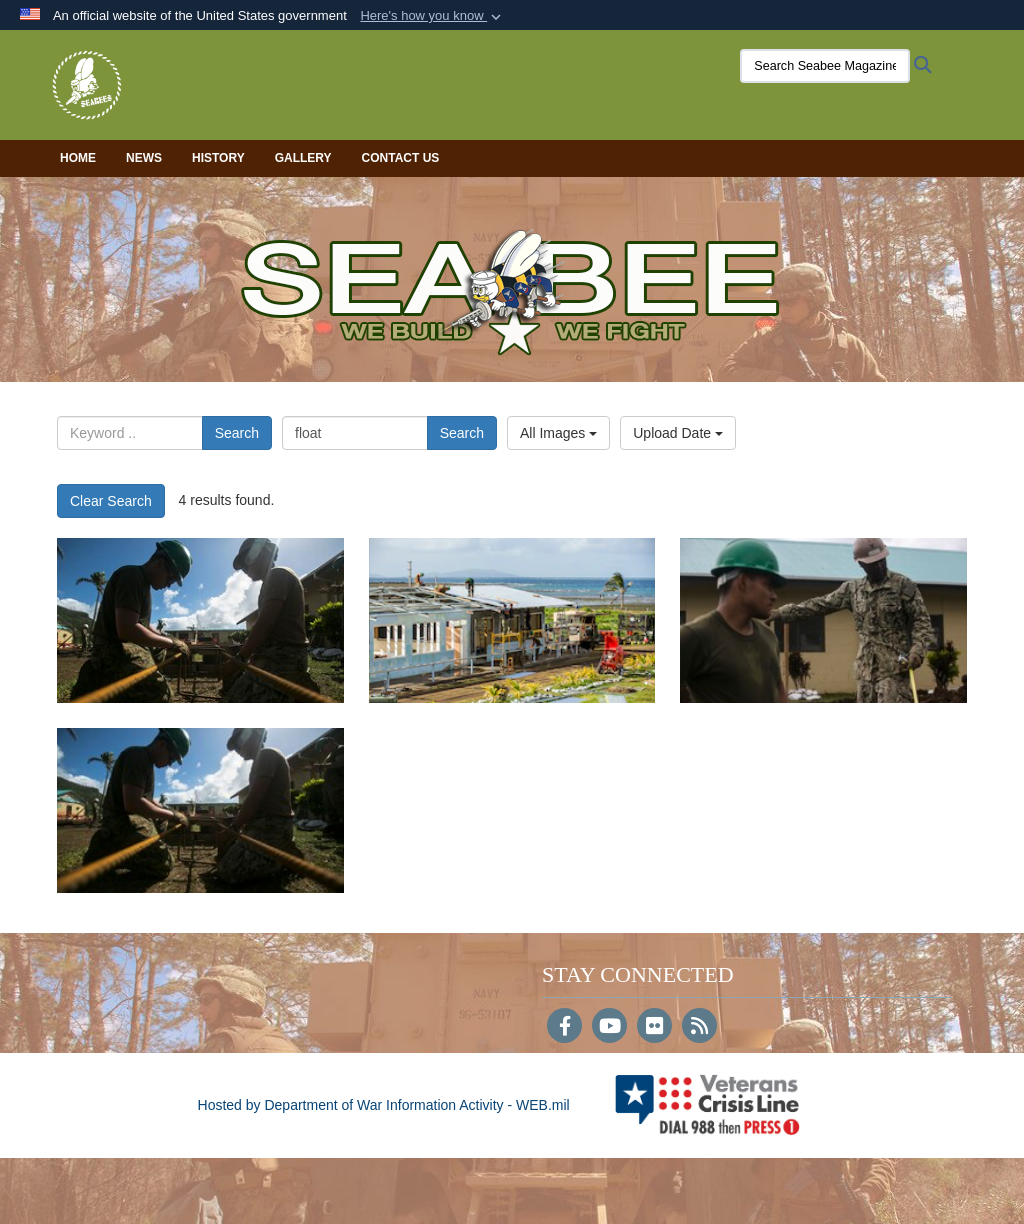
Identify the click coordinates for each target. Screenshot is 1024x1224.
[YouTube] (609, 1028)
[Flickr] (654, 1028)
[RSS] (699, 1028)
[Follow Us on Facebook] (564, 1028)
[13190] (200, 620)
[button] (432, 16)
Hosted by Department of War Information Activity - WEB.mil (384, 1105)
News (144, 158)
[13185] (823, 620)
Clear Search (111, 501)
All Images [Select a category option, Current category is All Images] (558, 433)
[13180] (200, 810)
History (218, 158)
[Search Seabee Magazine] (825, 66)
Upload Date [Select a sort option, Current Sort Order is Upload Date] (678, 433)
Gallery (303, 158)
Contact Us (401, 158)
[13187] (512, 620)
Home (78, 158)
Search (237, 433)
